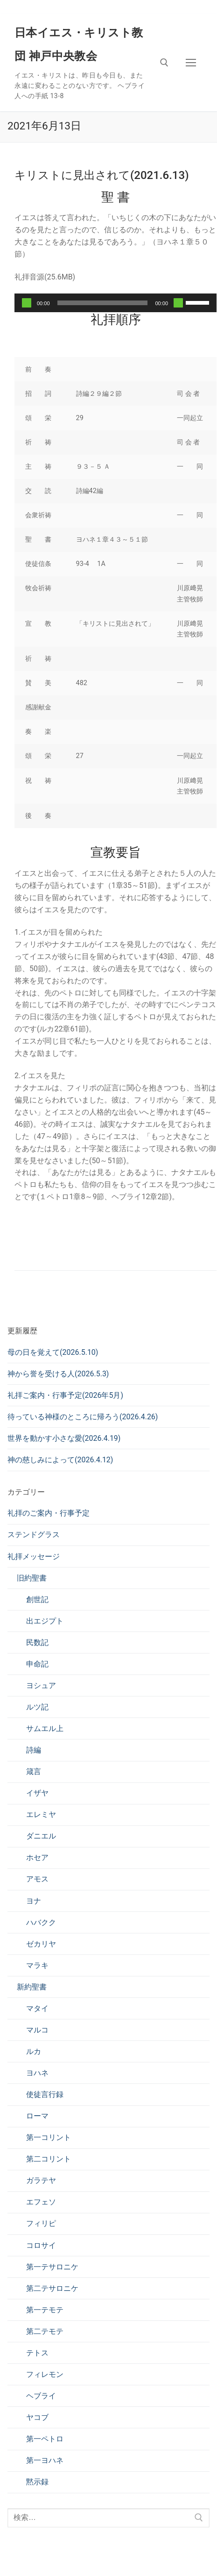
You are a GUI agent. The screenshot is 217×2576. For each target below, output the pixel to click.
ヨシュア (41, 1685)
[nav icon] (191, 62)
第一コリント (48, 2137)
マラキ (37, 1965)
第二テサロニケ (52, 2288)
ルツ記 (37, 1707)
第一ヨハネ (44, 2460)
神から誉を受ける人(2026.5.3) (58, 1373)
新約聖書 (32, 1986)
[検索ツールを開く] (164, 62)
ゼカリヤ (41, 1943)
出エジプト (44, 1621)
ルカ (33, 2051)
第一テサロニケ (52, 2266)
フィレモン (44, 2374)
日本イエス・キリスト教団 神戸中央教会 (78, 44)
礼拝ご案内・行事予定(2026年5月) (65, 1395)
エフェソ (41, 2201)
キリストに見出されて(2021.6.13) (101, 175)
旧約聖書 (32, 1578)
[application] (115, 302)
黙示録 (37, 2481)
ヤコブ (37, 2417)
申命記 (37, 1664)
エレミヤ (41, 1814)
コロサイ (41, 2245)
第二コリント (48, 2158)
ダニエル (41, 1836)
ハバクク (41, 1922)
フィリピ (41, 2223)
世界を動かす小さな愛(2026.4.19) (63, 1438)
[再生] (26, 303)
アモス (37, 1879)
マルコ (37, 2029)
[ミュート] (178, 303)
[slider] (102, 303)
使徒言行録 (44, 2094)
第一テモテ (44, 2309)
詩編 (33, 1750)
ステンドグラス (33, 1534)
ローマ (37, 2115)
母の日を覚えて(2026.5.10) (52, 1352)
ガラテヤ (41, 2180)
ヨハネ (37, 2072)
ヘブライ (41, 2395)
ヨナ (33, 1900)
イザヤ (37, 1793)
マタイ (37, 2008)
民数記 (37, 1642)
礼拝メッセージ (33, 1556)
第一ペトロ (44, 2438)
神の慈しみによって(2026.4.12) (60, 1459)
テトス (37, 2352)
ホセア (37, 1857)
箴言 (33, 1771)
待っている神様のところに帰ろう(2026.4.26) (82, 1416)
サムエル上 (44, 1728)
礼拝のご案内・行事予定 (48, 1513)
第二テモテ (44, 2331)
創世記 (37, 1599)
